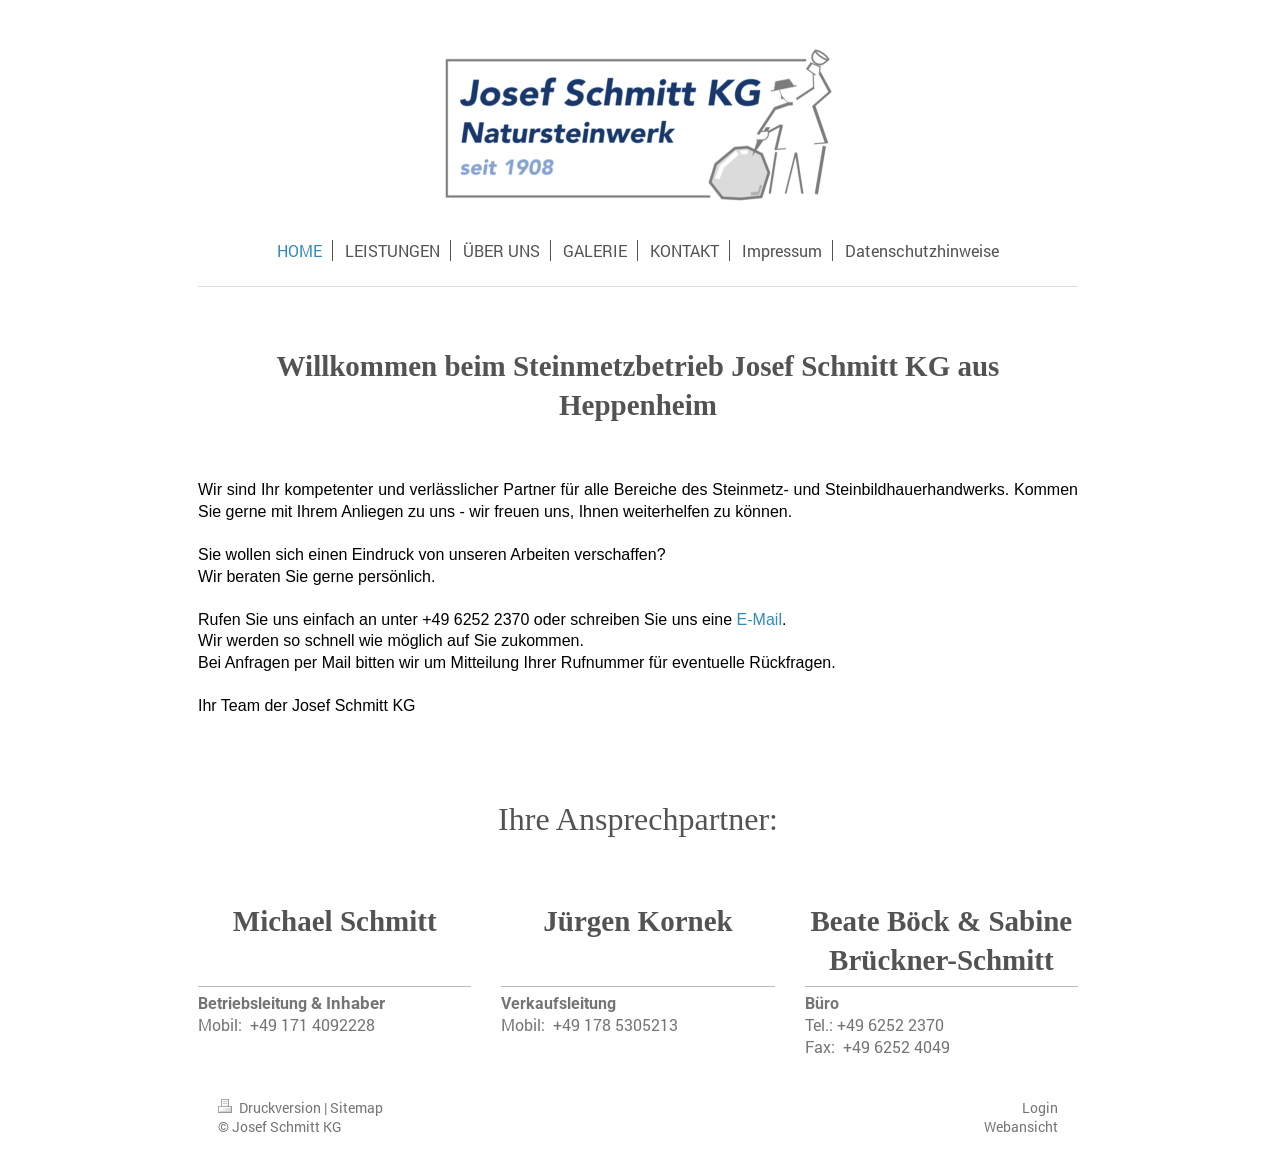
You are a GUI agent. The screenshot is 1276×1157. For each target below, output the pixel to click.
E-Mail (759, 619)
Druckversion (271, 1107)
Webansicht (1021, 1126)
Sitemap (356, 1107)
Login (1040, 1107)
